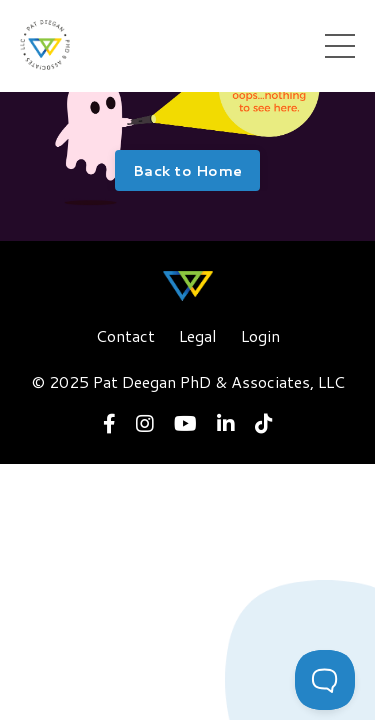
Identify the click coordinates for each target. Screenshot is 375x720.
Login (260, 335)
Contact (125, 335)
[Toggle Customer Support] (325, 680)
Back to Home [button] (187, 170)
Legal (198, 335)
